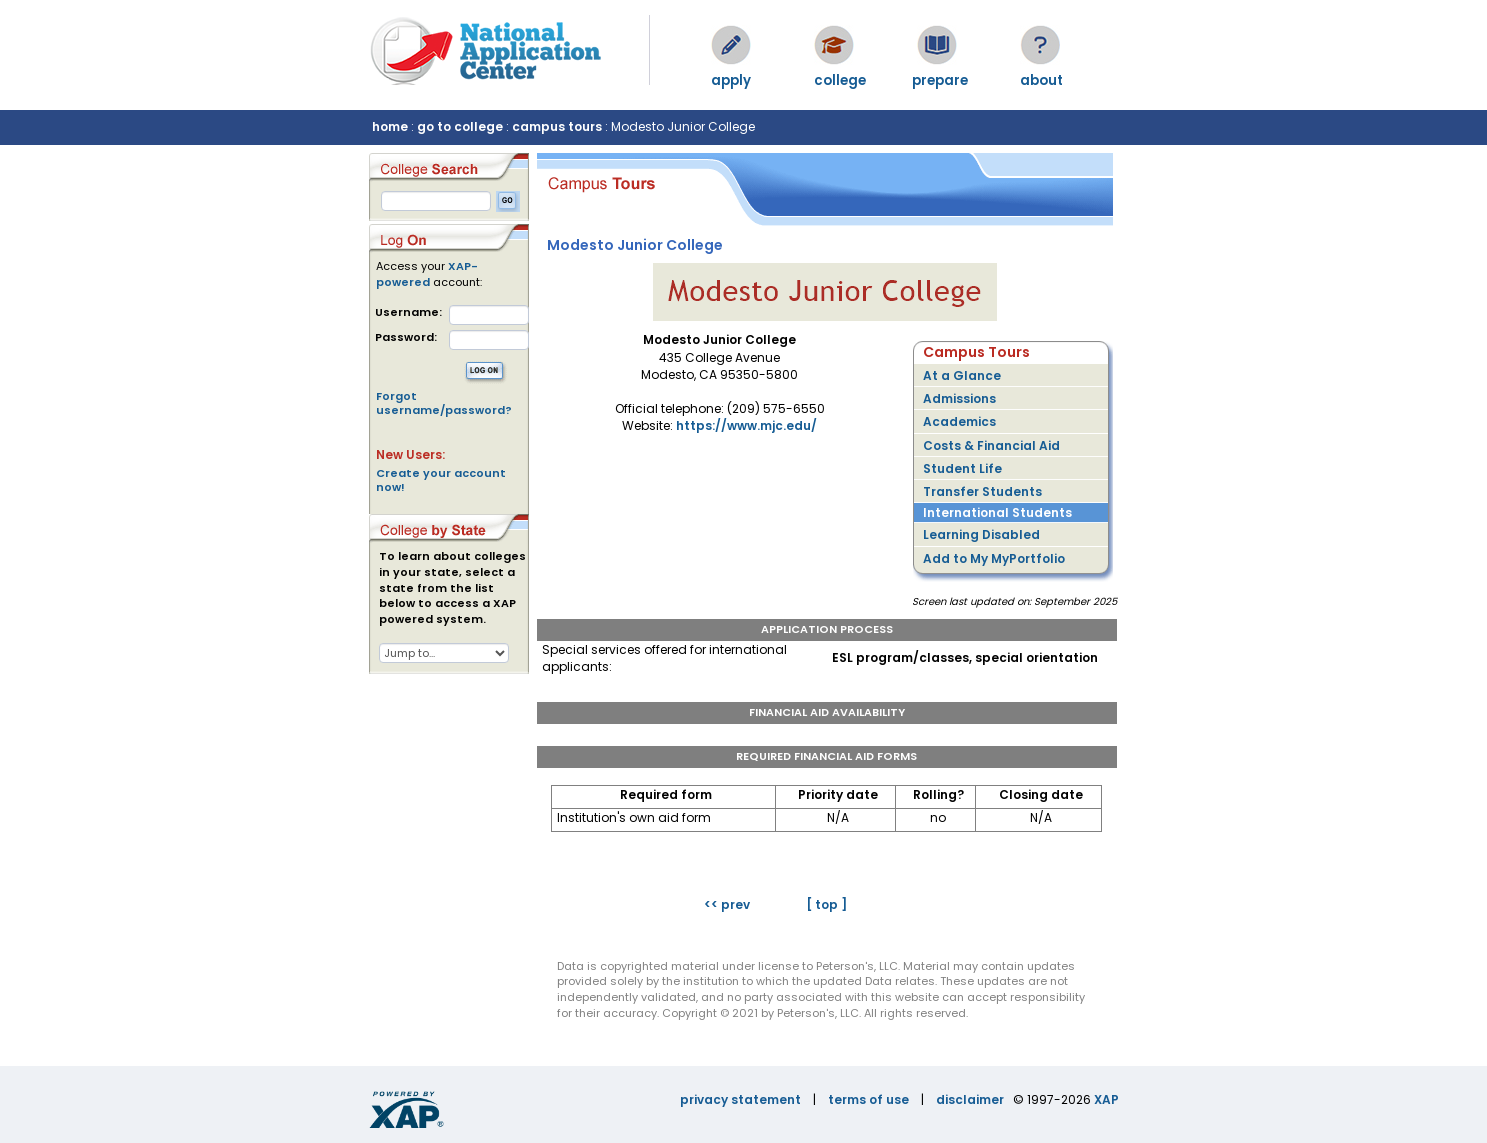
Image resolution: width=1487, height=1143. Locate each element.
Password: (406, 337)
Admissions (959, 398)
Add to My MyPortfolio (994, 558)
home (390, 126)
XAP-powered (427, 274)
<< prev (727, 904)
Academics (959, 421)
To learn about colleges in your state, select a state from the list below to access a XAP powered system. (452, 588)
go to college (460, 126)
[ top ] (826, 904)
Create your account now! (441, 480)
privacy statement (740, 1099)
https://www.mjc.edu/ (746, 425)
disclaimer (970, 1099)
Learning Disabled (981, 534)
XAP (1106, 1099)
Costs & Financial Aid (991, 445)
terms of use (868, 1099)
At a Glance (962, 375)
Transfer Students (982, 491)
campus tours (557, 126)
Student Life (962, 468)
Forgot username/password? (444, 403)
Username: (408, 312)
